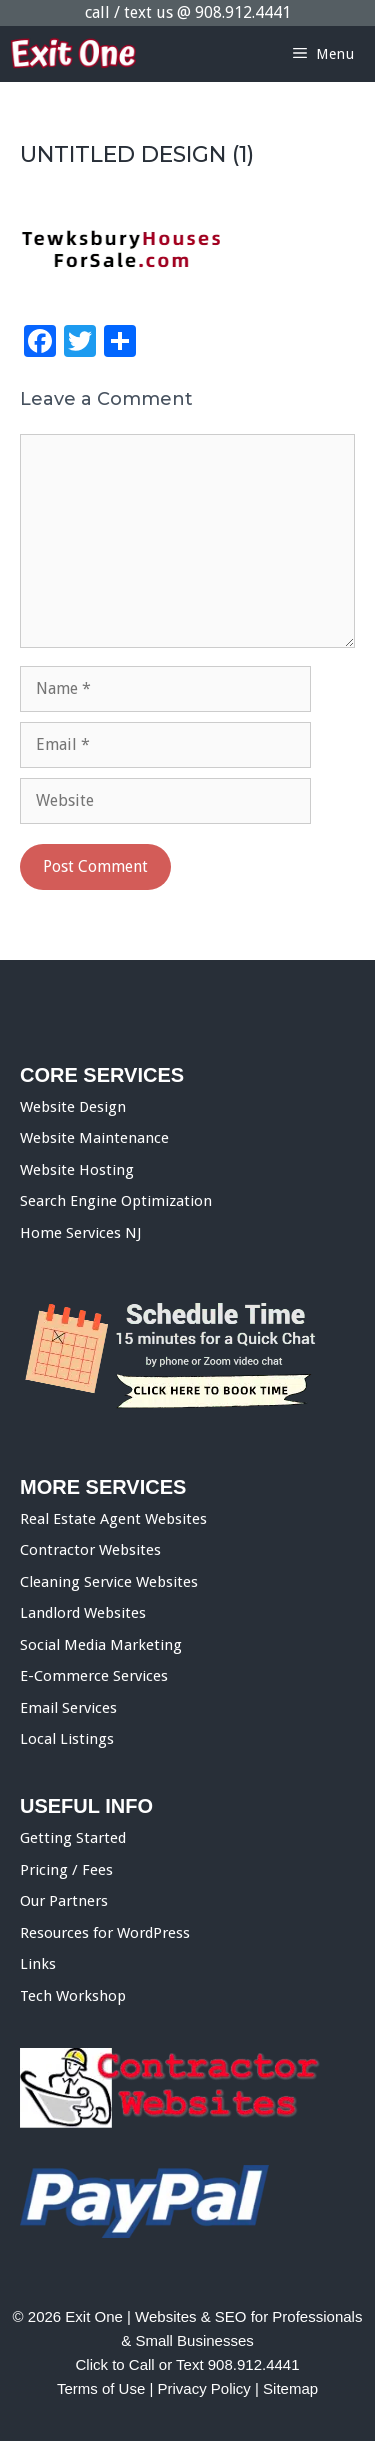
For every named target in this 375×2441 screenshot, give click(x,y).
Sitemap (290, 2388)
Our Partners (64, 1901)
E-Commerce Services (94, 1676)
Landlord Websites (83, 1613)
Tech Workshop (73, 1996)
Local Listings (67, 1739)
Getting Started (73, 1838)
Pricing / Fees (66, 1870)
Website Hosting (77, 1170)
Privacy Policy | (210, 2388)
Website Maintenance (94, 1138)
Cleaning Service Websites (109, 1582)
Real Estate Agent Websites (113, 1519)
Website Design (73, 1107)
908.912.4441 (243, 12)
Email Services (68, 1708)
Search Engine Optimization (116, 1201)
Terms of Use (101, 2388)
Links (38, 1964)
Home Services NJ (80, 1233)
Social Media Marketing (101, 1645)
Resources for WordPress (105, 1933)
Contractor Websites (90, 1550)
